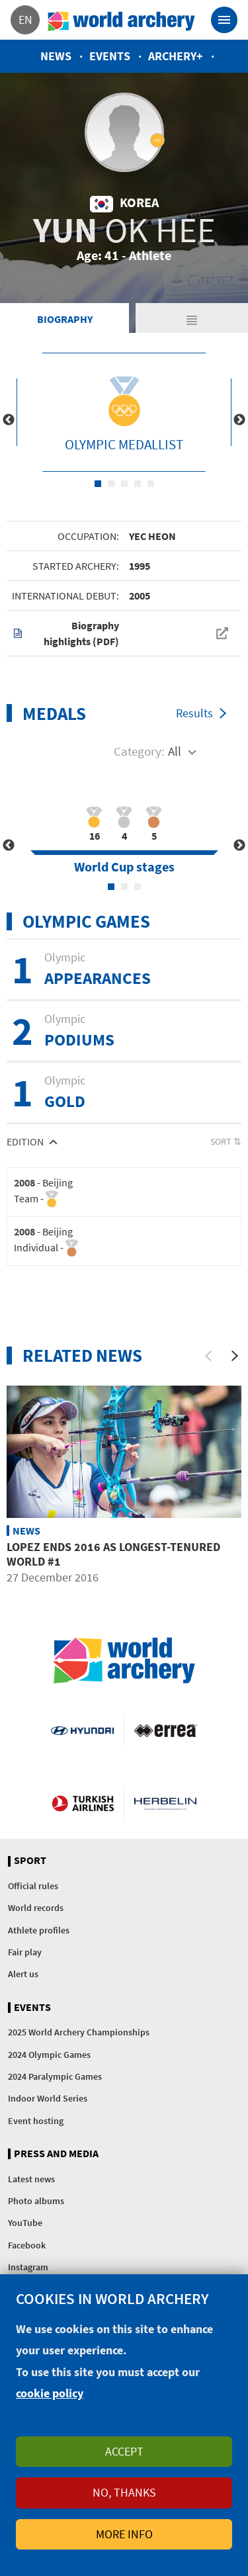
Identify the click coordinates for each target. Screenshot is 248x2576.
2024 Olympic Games (49, 2055)
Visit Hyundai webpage (82, 1729)
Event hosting (35, 2121)
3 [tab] (124, 483)
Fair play (25, 1952)
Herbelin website (165, 1802)
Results (194, 713)
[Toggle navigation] (224, 20)
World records (35, 1908)
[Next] (234, 1355)
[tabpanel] (124, 412)
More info (124, 2534)
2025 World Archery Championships (78, 2032)
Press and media (56, 2154)
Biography (65, 319)
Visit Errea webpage (165, 1729)
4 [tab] (137, 483)
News (55, 56)
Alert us (23, 1974)
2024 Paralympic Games (55, 2076)
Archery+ (175, 56)
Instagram (28, 2267)
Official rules (33, 1886)
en (25, 19)
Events (109, 56)
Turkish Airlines (83, 1802)
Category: (139, 751)
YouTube (25, 2223)
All (174, 751)
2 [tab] (111, 483)
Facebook (27, 2245)
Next (239, 420)
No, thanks (124, 2492)
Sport (30, 1861)
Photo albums (36, 2201)
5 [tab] (150, 483)
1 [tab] (98, 483)
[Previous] (208, 1355)
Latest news (31, 2179)
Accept (124, 2451)
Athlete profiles (38, 1930)
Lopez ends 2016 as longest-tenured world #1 (113, 1554)
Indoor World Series (47, 2098)
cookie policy (49, 2393)
